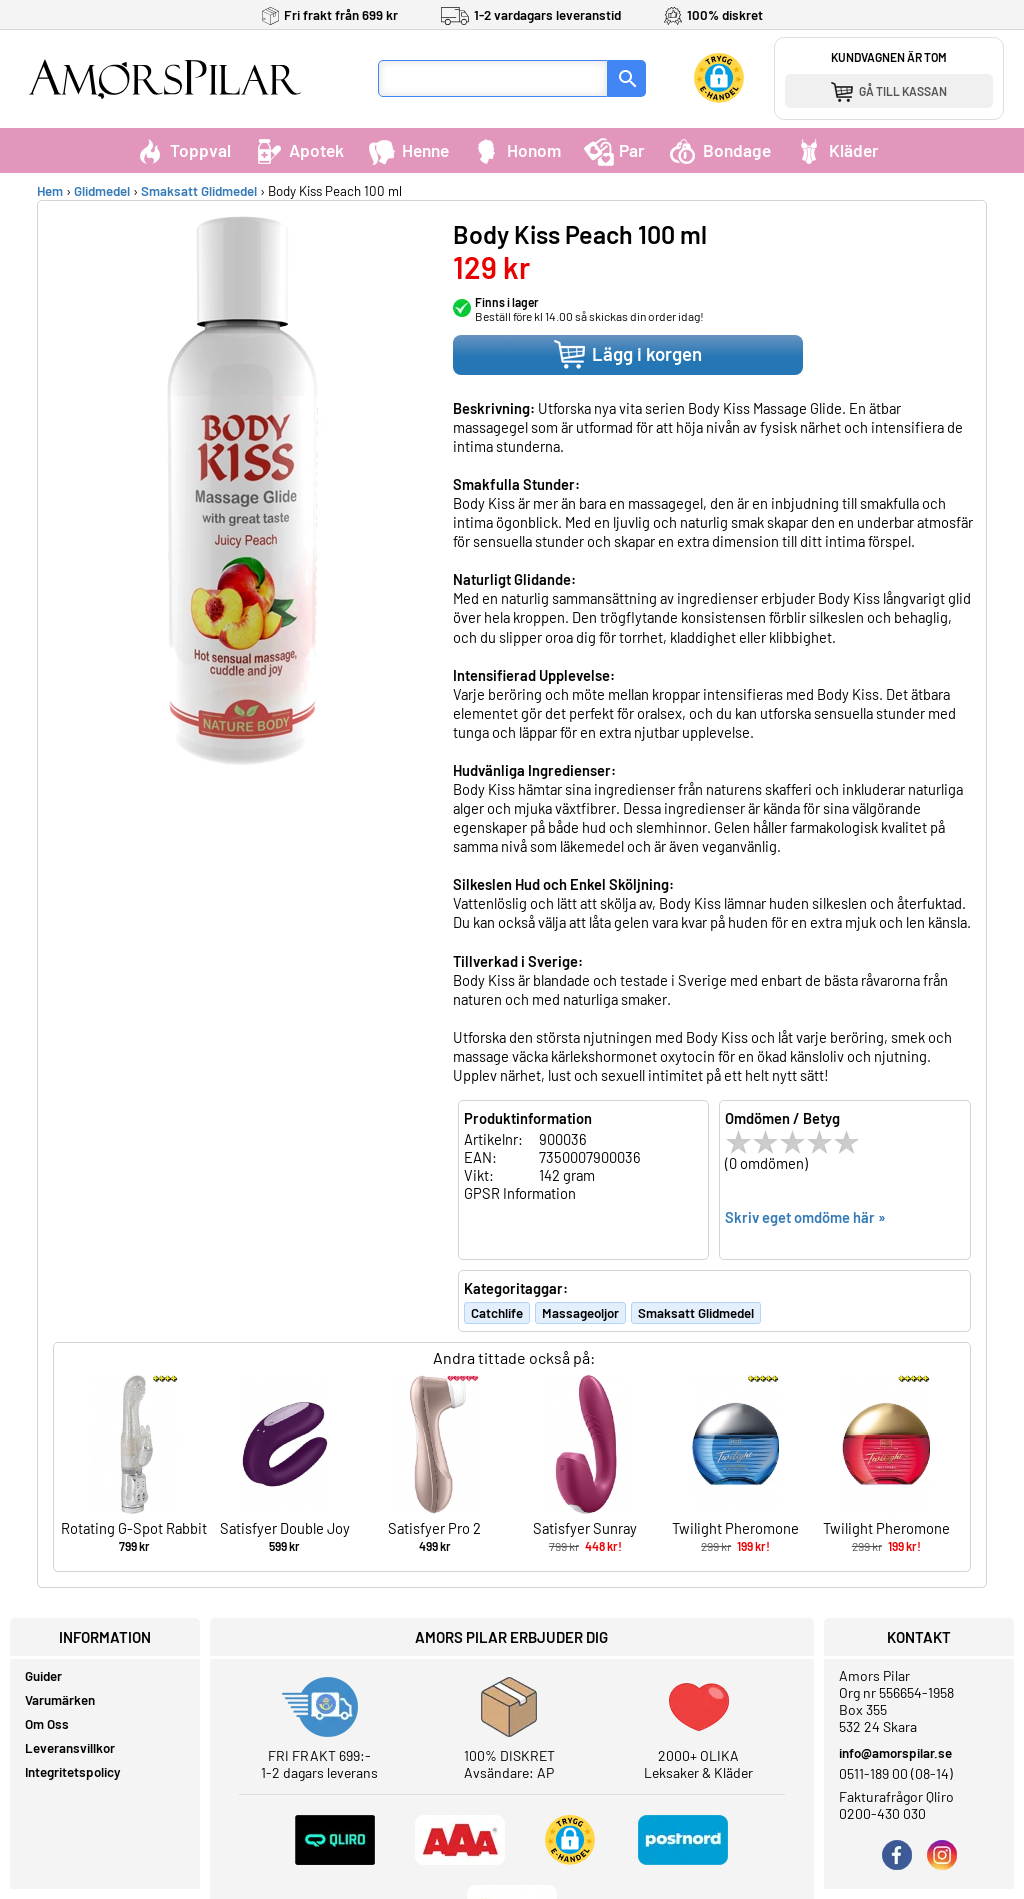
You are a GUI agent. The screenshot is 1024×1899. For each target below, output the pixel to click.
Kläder (836, 150)
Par (614, 150)
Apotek (299, 150)
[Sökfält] (493, 78)
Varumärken (60, 1700)
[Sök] (627, 78)
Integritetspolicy (73, 1772)
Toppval (183, 150)
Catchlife (497, 1313)
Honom (516, 150)
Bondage (719, 150)
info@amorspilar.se (895, 1753)
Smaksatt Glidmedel (199, 191)
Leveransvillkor (70, 1748)
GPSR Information (520, 1193)
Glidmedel (102, 191)
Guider (43, 1676)
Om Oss (47, 1724)
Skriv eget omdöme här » (805, 1217)
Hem (50, 191)
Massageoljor (580, 1313)
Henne (408, 150)
